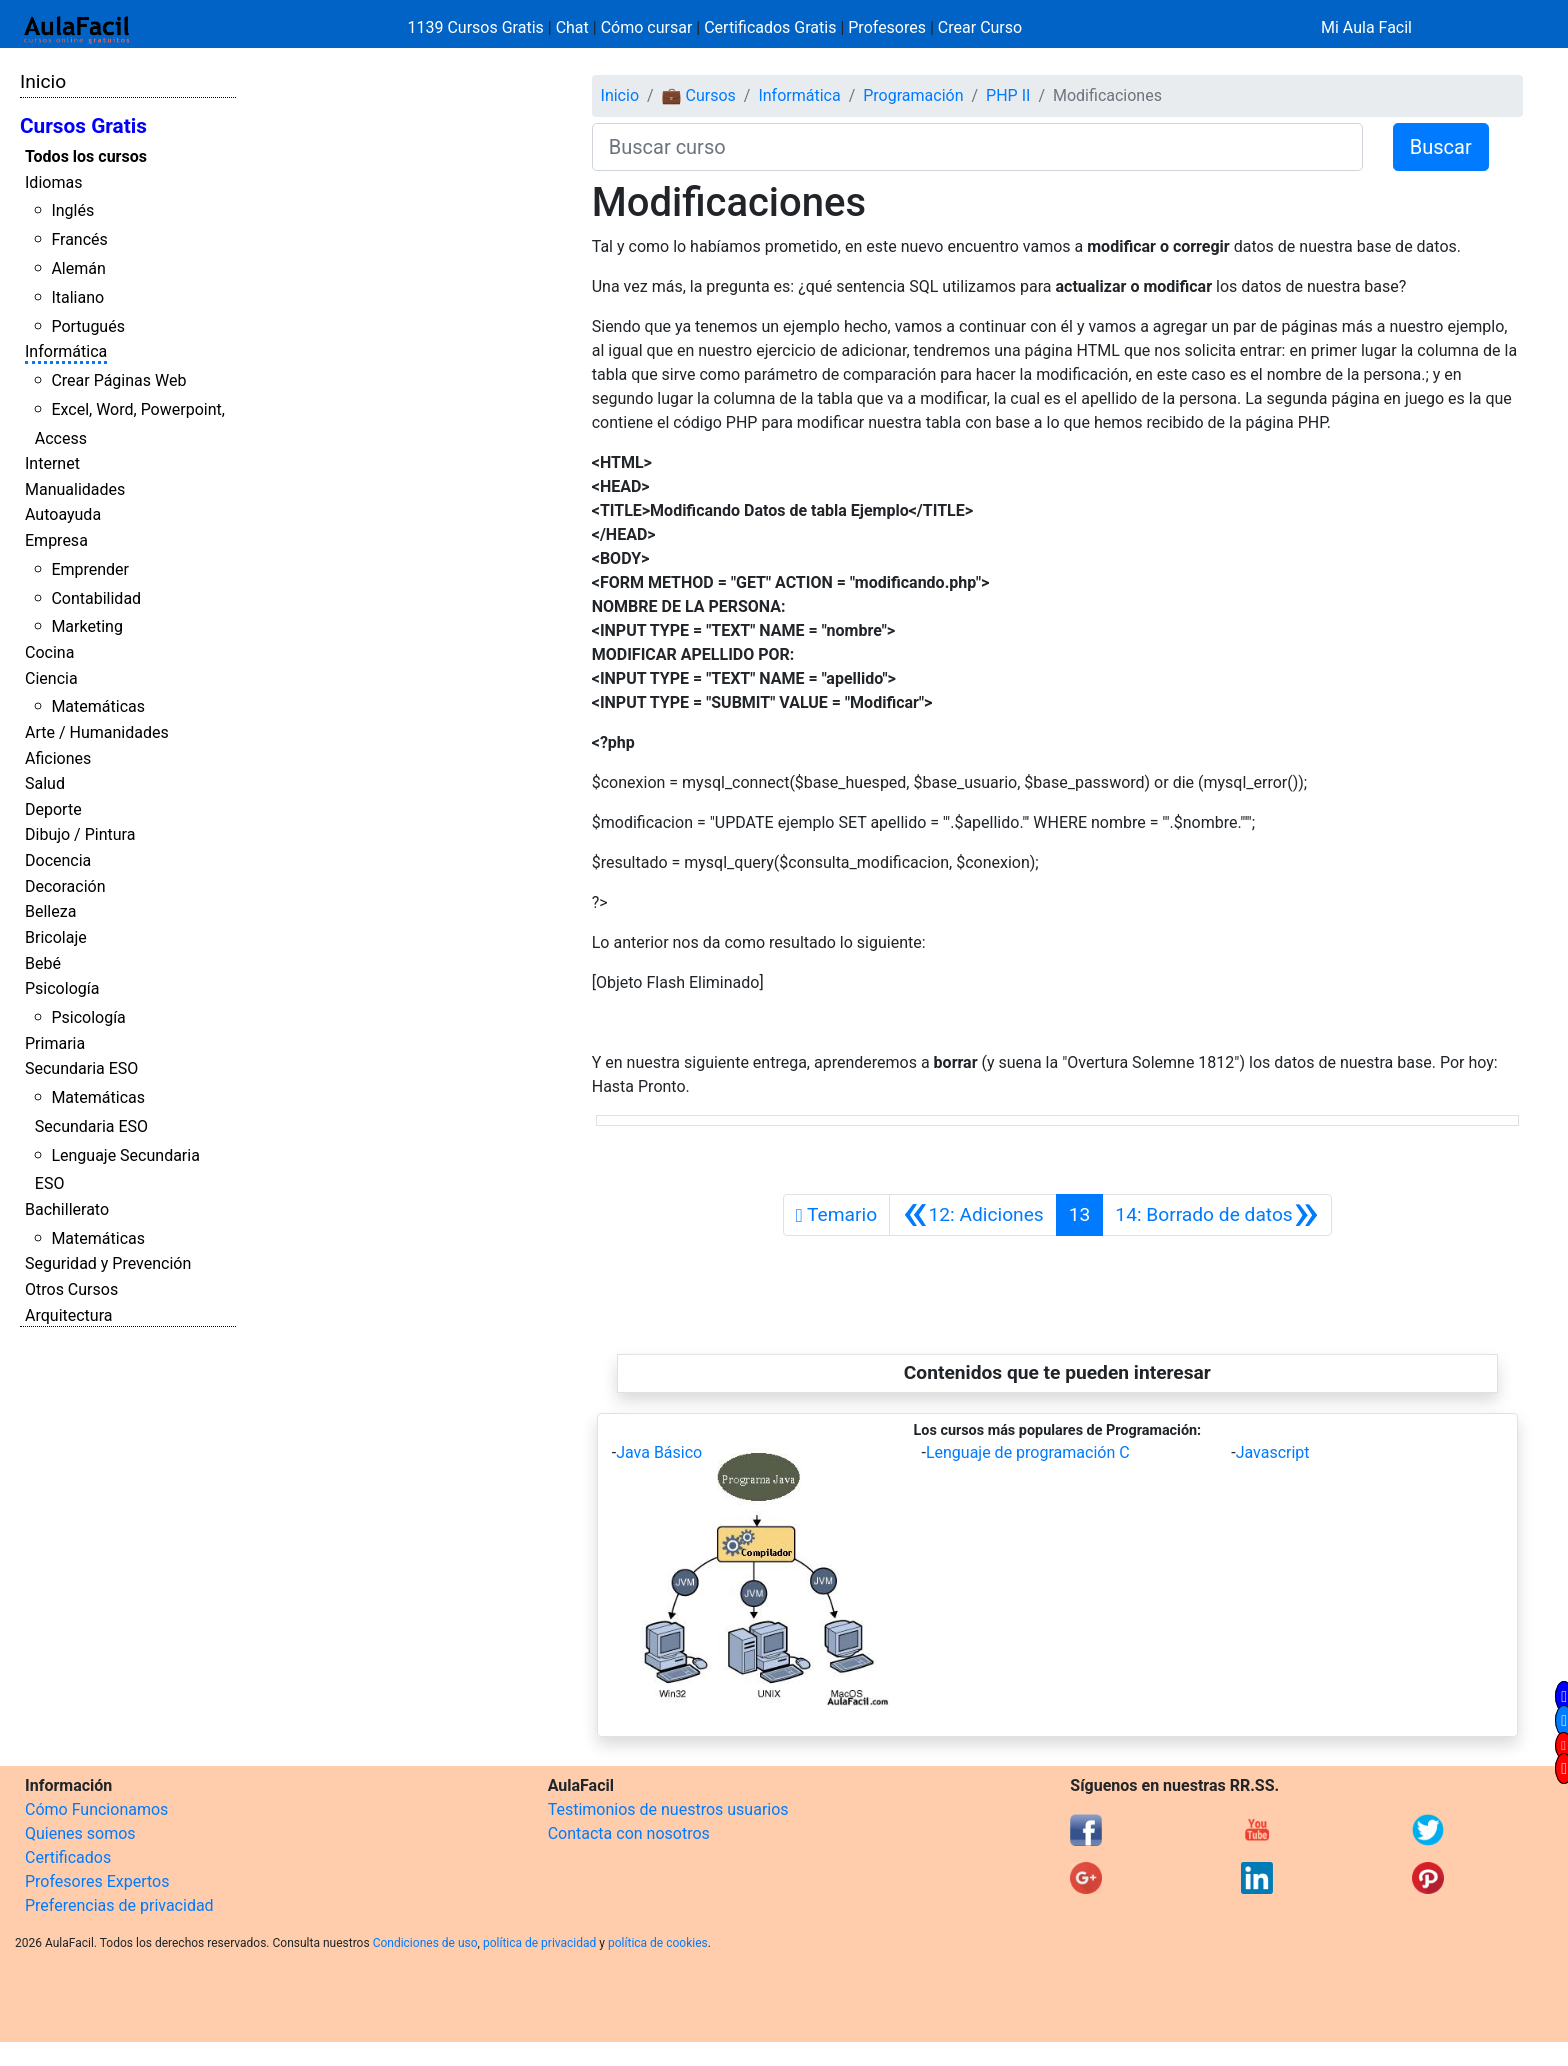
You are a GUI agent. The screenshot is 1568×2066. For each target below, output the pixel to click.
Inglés (72, 210)
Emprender (90, 569)
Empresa (56, 540)
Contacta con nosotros (629, 1833)
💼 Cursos (699, 95)
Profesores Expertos (97, 1881)
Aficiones (58, 758)
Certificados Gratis (770, 27)
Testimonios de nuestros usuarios (668, 1809)
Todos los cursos (86, 156)
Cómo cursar (647, 27)
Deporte (53, 809)
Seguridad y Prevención (108, 1263)
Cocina (49, 652)
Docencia (58, 860)
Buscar (1441, 147)
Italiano (77, 297)
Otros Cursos (71, 1289)
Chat (572, 27)
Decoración (65, 886)
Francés (79, 239)
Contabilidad (96, 598)
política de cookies (658, 1943)
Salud (45, 783)
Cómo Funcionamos (96, 1809)
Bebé (43, 963)
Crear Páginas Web (118, 380)
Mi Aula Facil (1366, 27)
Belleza (50, 911)
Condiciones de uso (425, 1943)
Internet (52, 463)
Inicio (43, 81)
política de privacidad (539, 1943)
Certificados (68, 1857)
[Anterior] (973, 1215)
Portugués (88, 326)
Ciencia (51, 678)
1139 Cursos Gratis (478, 27)
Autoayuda (63, 514)
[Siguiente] (1217, 1215)
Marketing (86, 626)
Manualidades (75, 489)
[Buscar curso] (977, 147)
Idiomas (53, 182)
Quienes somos (80, 1833)
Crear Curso (980, 27)
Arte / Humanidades (97, 732)
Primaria (55, 1043)
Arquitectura (68, 1315)
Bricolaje (56, 937)
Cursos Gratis (83, 126)
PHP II (1008, 95)
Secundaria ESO (81, 1068)
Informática (66, 351)
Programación (913, 95)
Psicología (62, 988)
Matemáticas (98, 706)
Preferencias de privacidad (119, 1905)
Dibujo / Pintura (80, 834)
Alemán (78, 268)
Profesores (887, 27)
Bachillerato (67, 1209)
